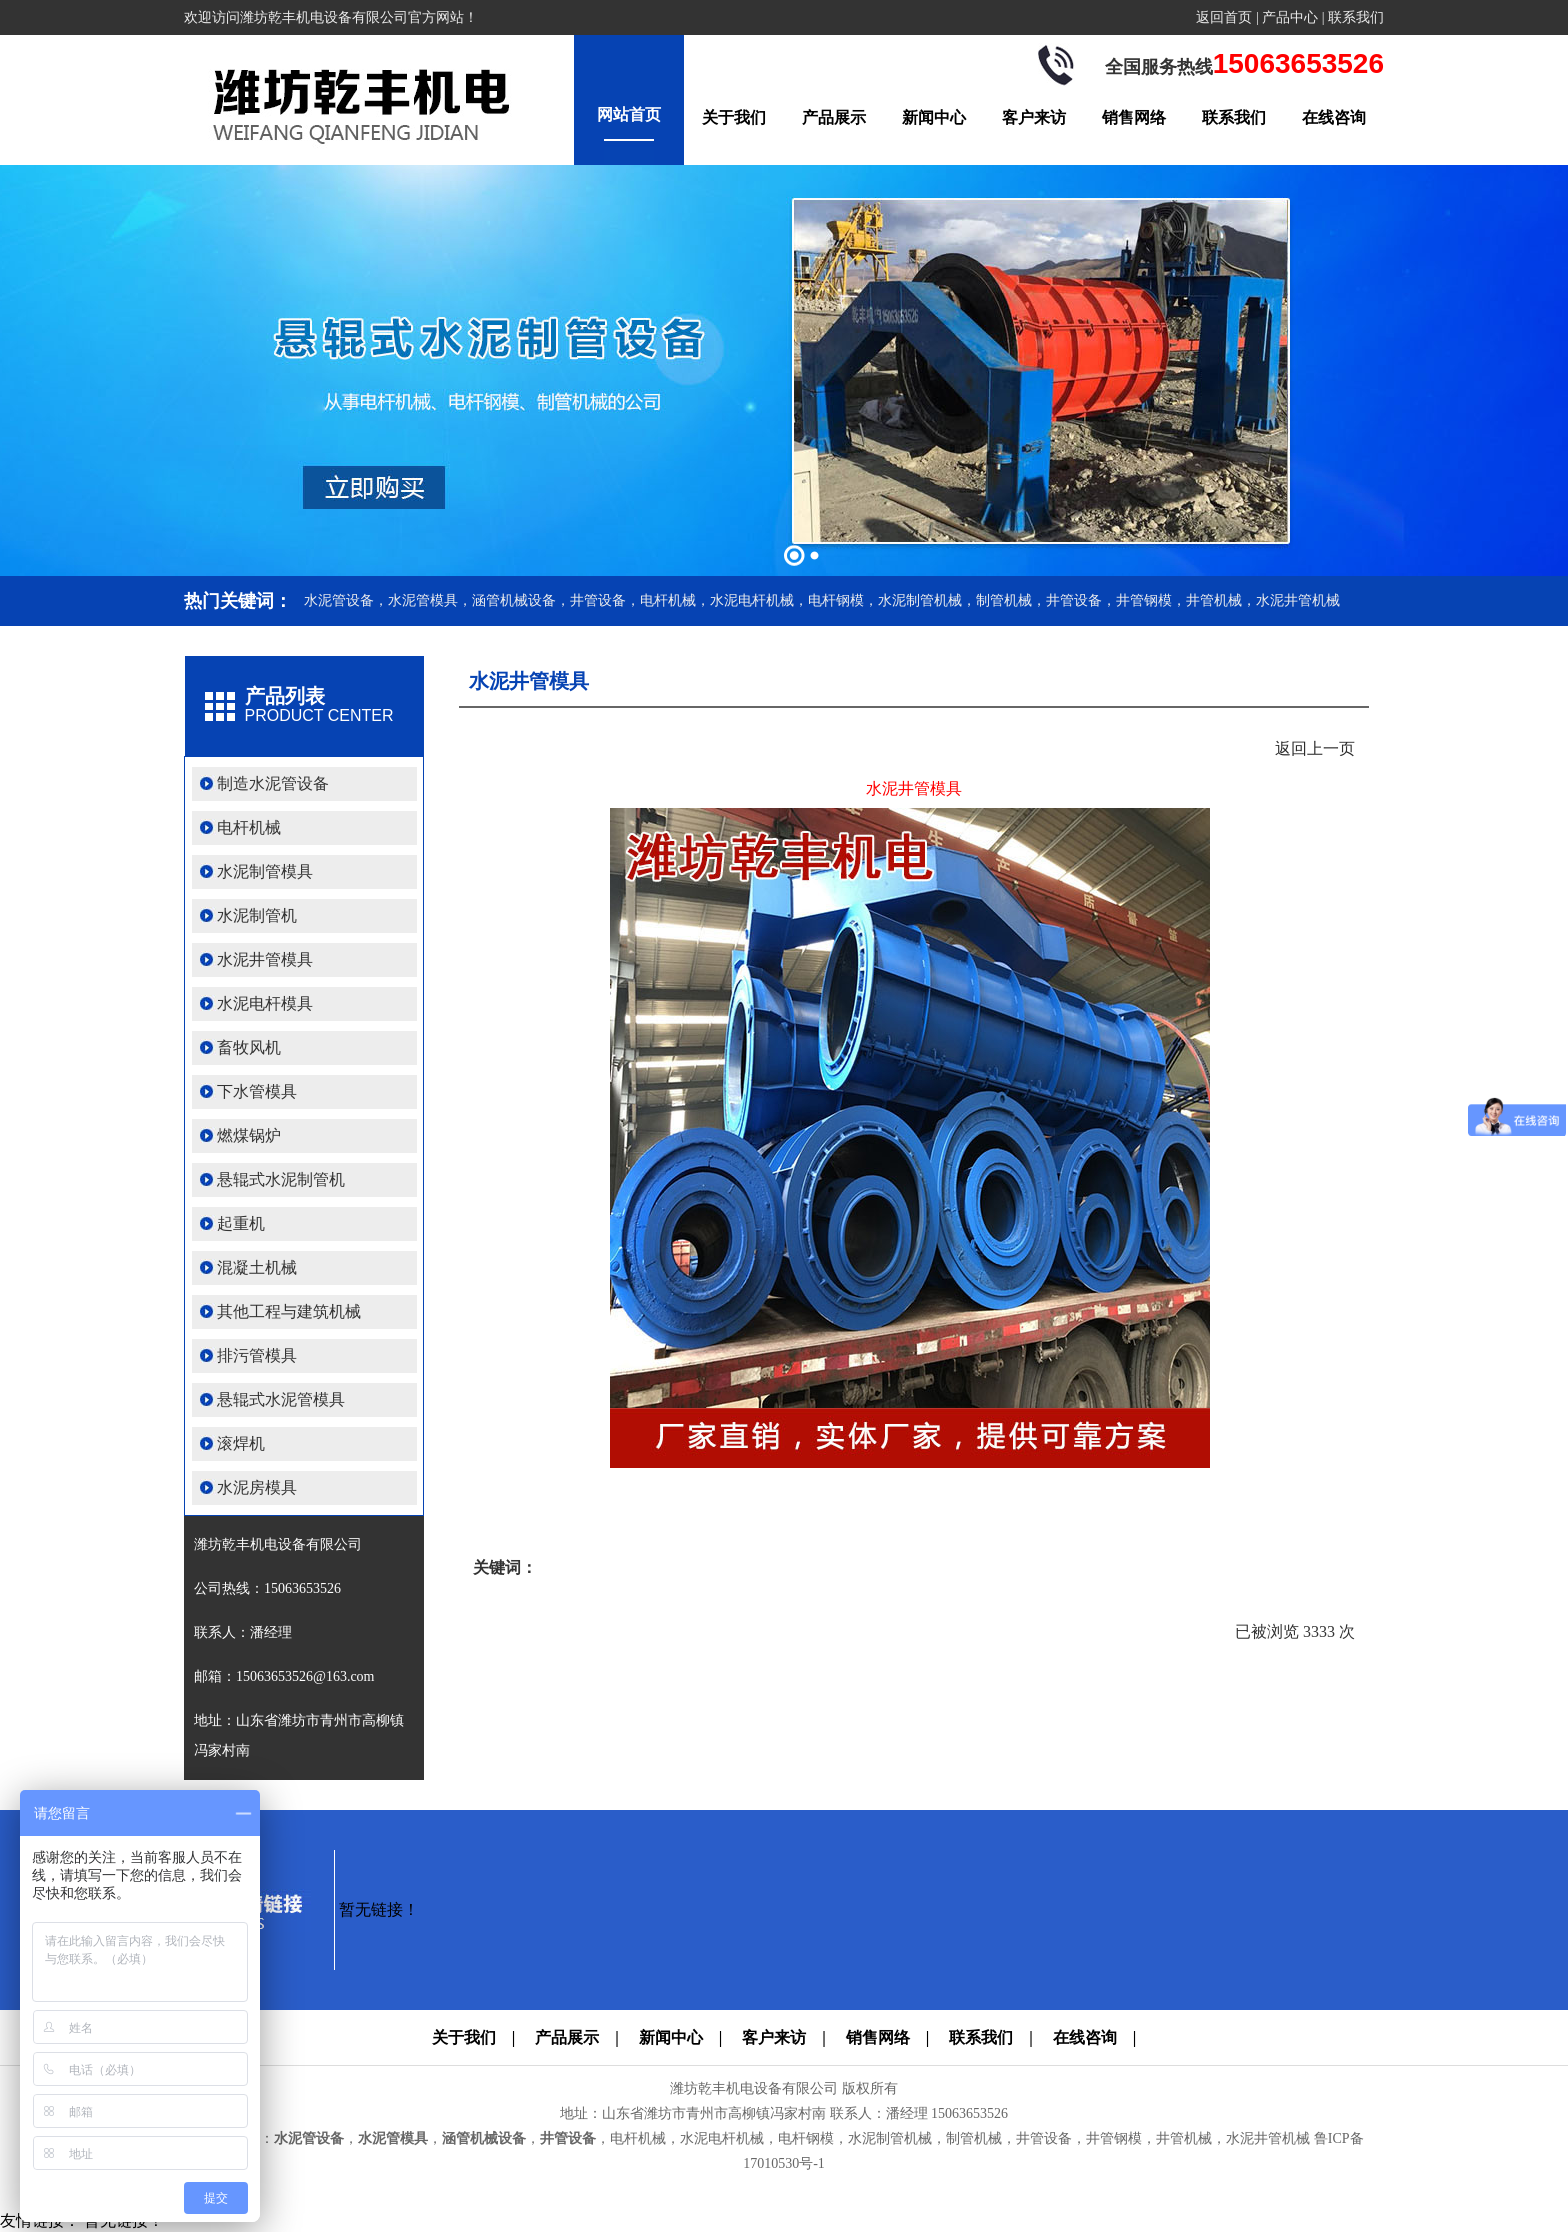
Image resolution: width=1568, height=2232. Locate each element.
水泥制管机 (257, 915)
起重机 (241, 1223)
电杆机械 (249, 827)
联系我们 (1356, 17)
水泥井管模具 (265, 959)
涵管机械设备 (484, 2138)
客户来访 (1034, 117)
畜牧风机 (249, 1047)
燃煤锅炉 (249, 1135)
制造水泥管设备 (273, 783)
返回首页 (1224, 17)
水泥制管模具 (265, 871)
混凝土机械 (257, 1267)
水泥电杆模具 (265, 1003)
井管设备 (568, 2138)
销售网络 (1134, 117)
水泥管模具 (393, 2138)
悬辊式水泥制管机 (281, 1179)
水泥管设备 (309, 2138)
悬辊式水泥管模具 (281, 1399)
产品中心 (1290, 17)
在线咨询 (1334, 117)
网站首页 (629, 114)
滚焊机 (241, 1443)
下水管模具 (257, 1091)
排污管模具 (257, 1355)
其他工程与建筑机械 (289, 1311)
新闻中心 (934, 117)
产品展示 (834, 117)
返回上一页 (1315, 748)
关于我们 (734, 117)
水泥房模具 (257, 1487)
